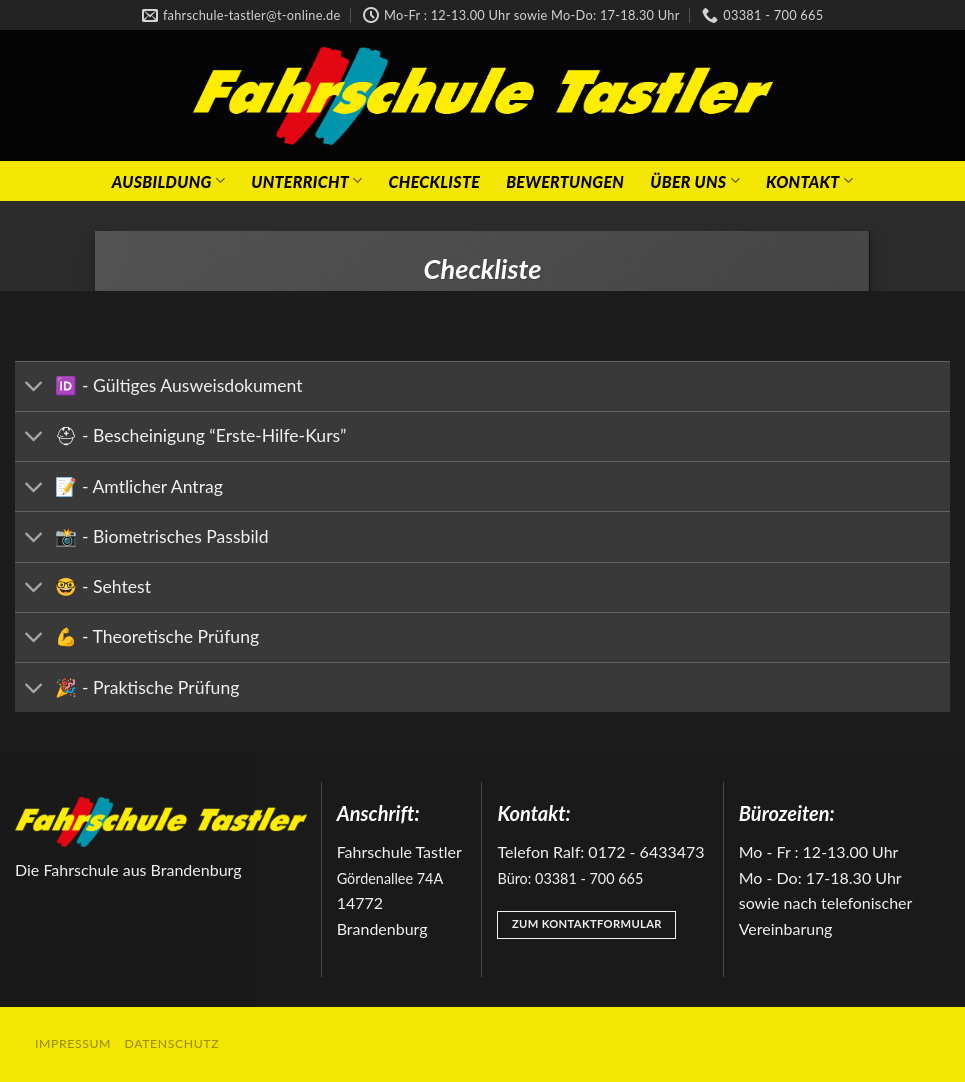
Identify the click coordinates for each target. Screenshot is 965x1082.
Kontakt (809, 180)
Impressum (73, 1043)
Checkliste (435, 181)
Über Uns (695, 180)
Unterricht (306, 180)
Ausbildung (168, 180)
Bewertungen (565, 181)
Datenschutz (172, 1043)
